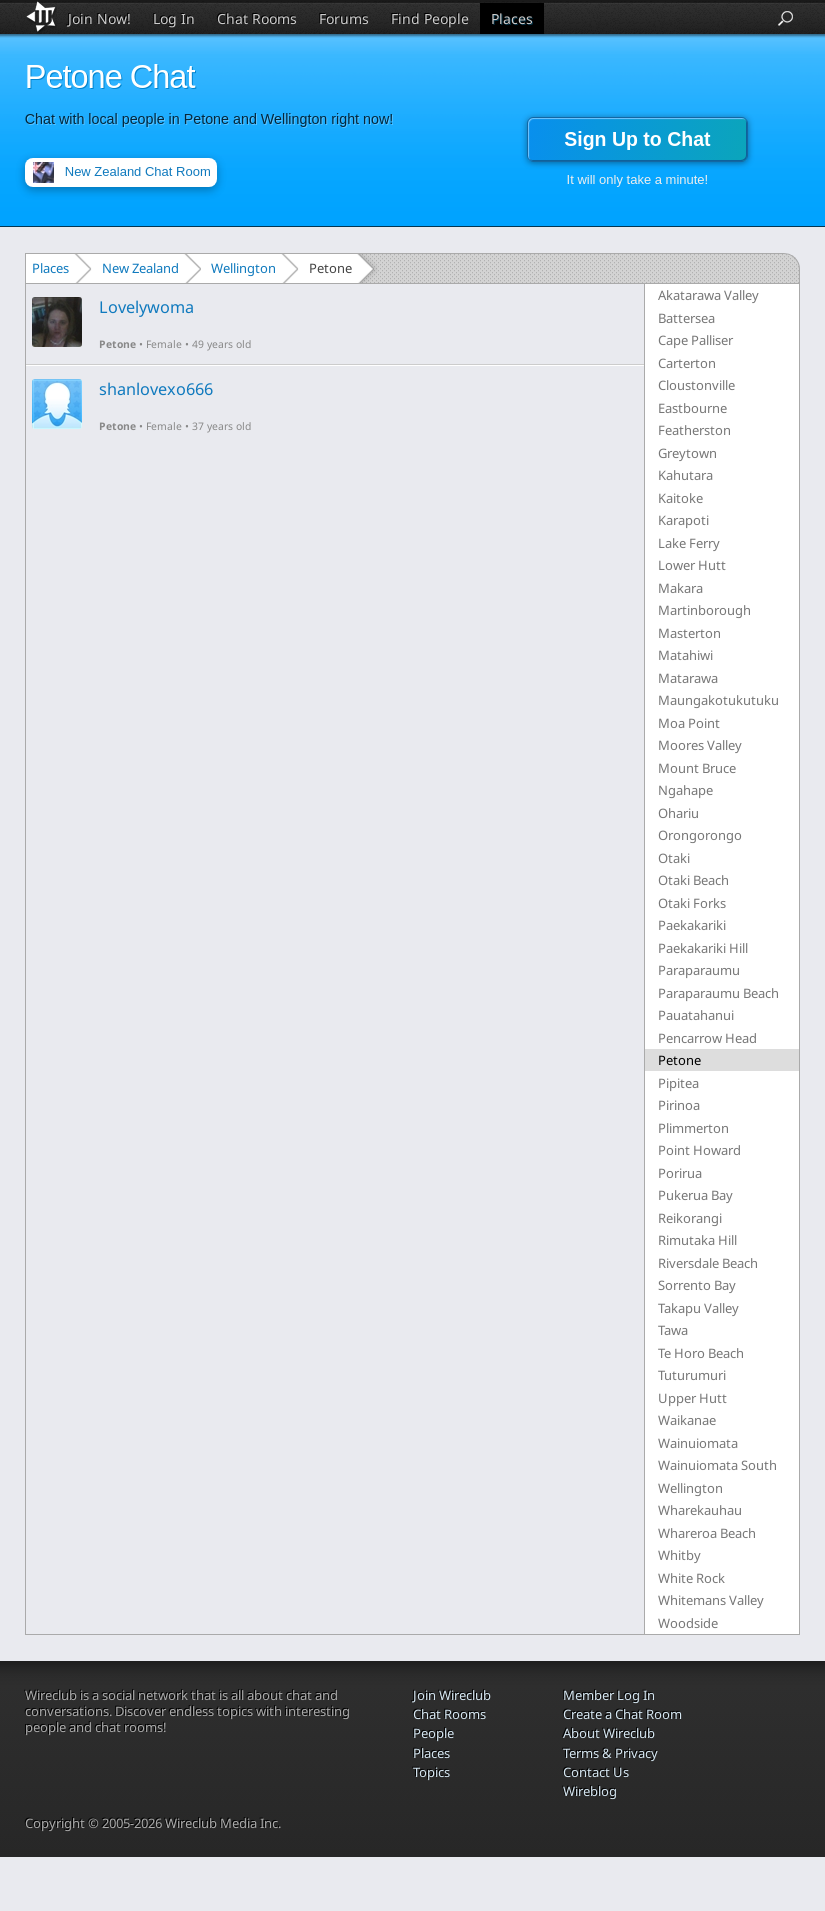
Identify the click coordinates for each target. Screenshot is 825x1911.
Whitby (679, 1555)
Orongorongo (700, 835)
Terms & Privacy (610, 1753)
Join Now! (99, 18)
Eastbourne (692, 408)
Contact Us (596, 1772)
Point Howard (699, 1150)
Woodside (688, 1623)
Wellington (243, 268)
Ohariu (678, 813)
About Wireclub (609, 1733)
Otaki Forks (692, 903)
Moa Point (689, 723)
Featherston (694, 430)
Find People (430, 18)
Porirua (680, 1173)
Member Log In (609, 1695)
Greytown (687, 453)
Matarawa (688, 678)
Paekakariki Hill (703, 948)
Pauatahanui (696, 1015)
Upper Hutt (692, 1398)
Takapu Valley (698, 1308)
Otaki (674, 858)
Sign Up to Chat (637, 139)
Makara (680, 588)
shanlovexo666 (156, 389)
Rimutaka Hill (697, 1240)
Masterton (689, 633)
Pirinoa (679, 1105)
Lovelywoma (146, 307)
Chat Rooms (257, 18)
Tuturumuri (692, 1375)
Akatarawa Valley (708, 295)
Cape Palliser (695, 340)
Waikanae (687, 1420)
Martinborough (704, 610)
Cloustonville (696, 385)
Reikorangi (690, 1218)
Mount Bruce (697, 768)
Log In (174, 18)
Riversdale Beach (708, 1263)
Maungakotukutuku (718, 700)
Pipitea (678, 1083)
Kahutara (685, 475)
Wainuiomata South (717, 1465)
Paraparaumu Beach (718, 993)
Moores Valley (700, 745)
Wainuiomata (698, 1443)
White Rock (691, 1578)
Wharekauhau (700, 1510)
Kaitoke (680, 498)
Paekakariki (692, 925)
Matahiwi (685, 655)
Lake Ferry (689, 543)
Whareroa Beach (707, 1533)
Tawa (673, 1330)
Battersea (686, 318)
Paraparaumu (699, 970)
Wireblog (590, 1791)
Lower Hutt (692, 565)
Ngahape (685, 790)
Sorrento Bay (697, 1285)
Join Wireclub (452, 1695)
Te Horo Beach (701, 1353)
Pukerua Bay (695, 1195)
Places (512, 18)
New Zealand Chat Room (138, 171)
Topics (431, 1772)
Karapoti (683, 520)
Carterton (687, 363)
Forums (344, 18)
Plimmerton (693, 1128)
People (433, 1733)
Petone (117, 344)
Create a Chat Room (622, 1714)
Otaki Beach (693, 880)
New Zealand (140, 268)
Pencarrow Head (707, 1038)
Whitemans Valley (711, 1600)
